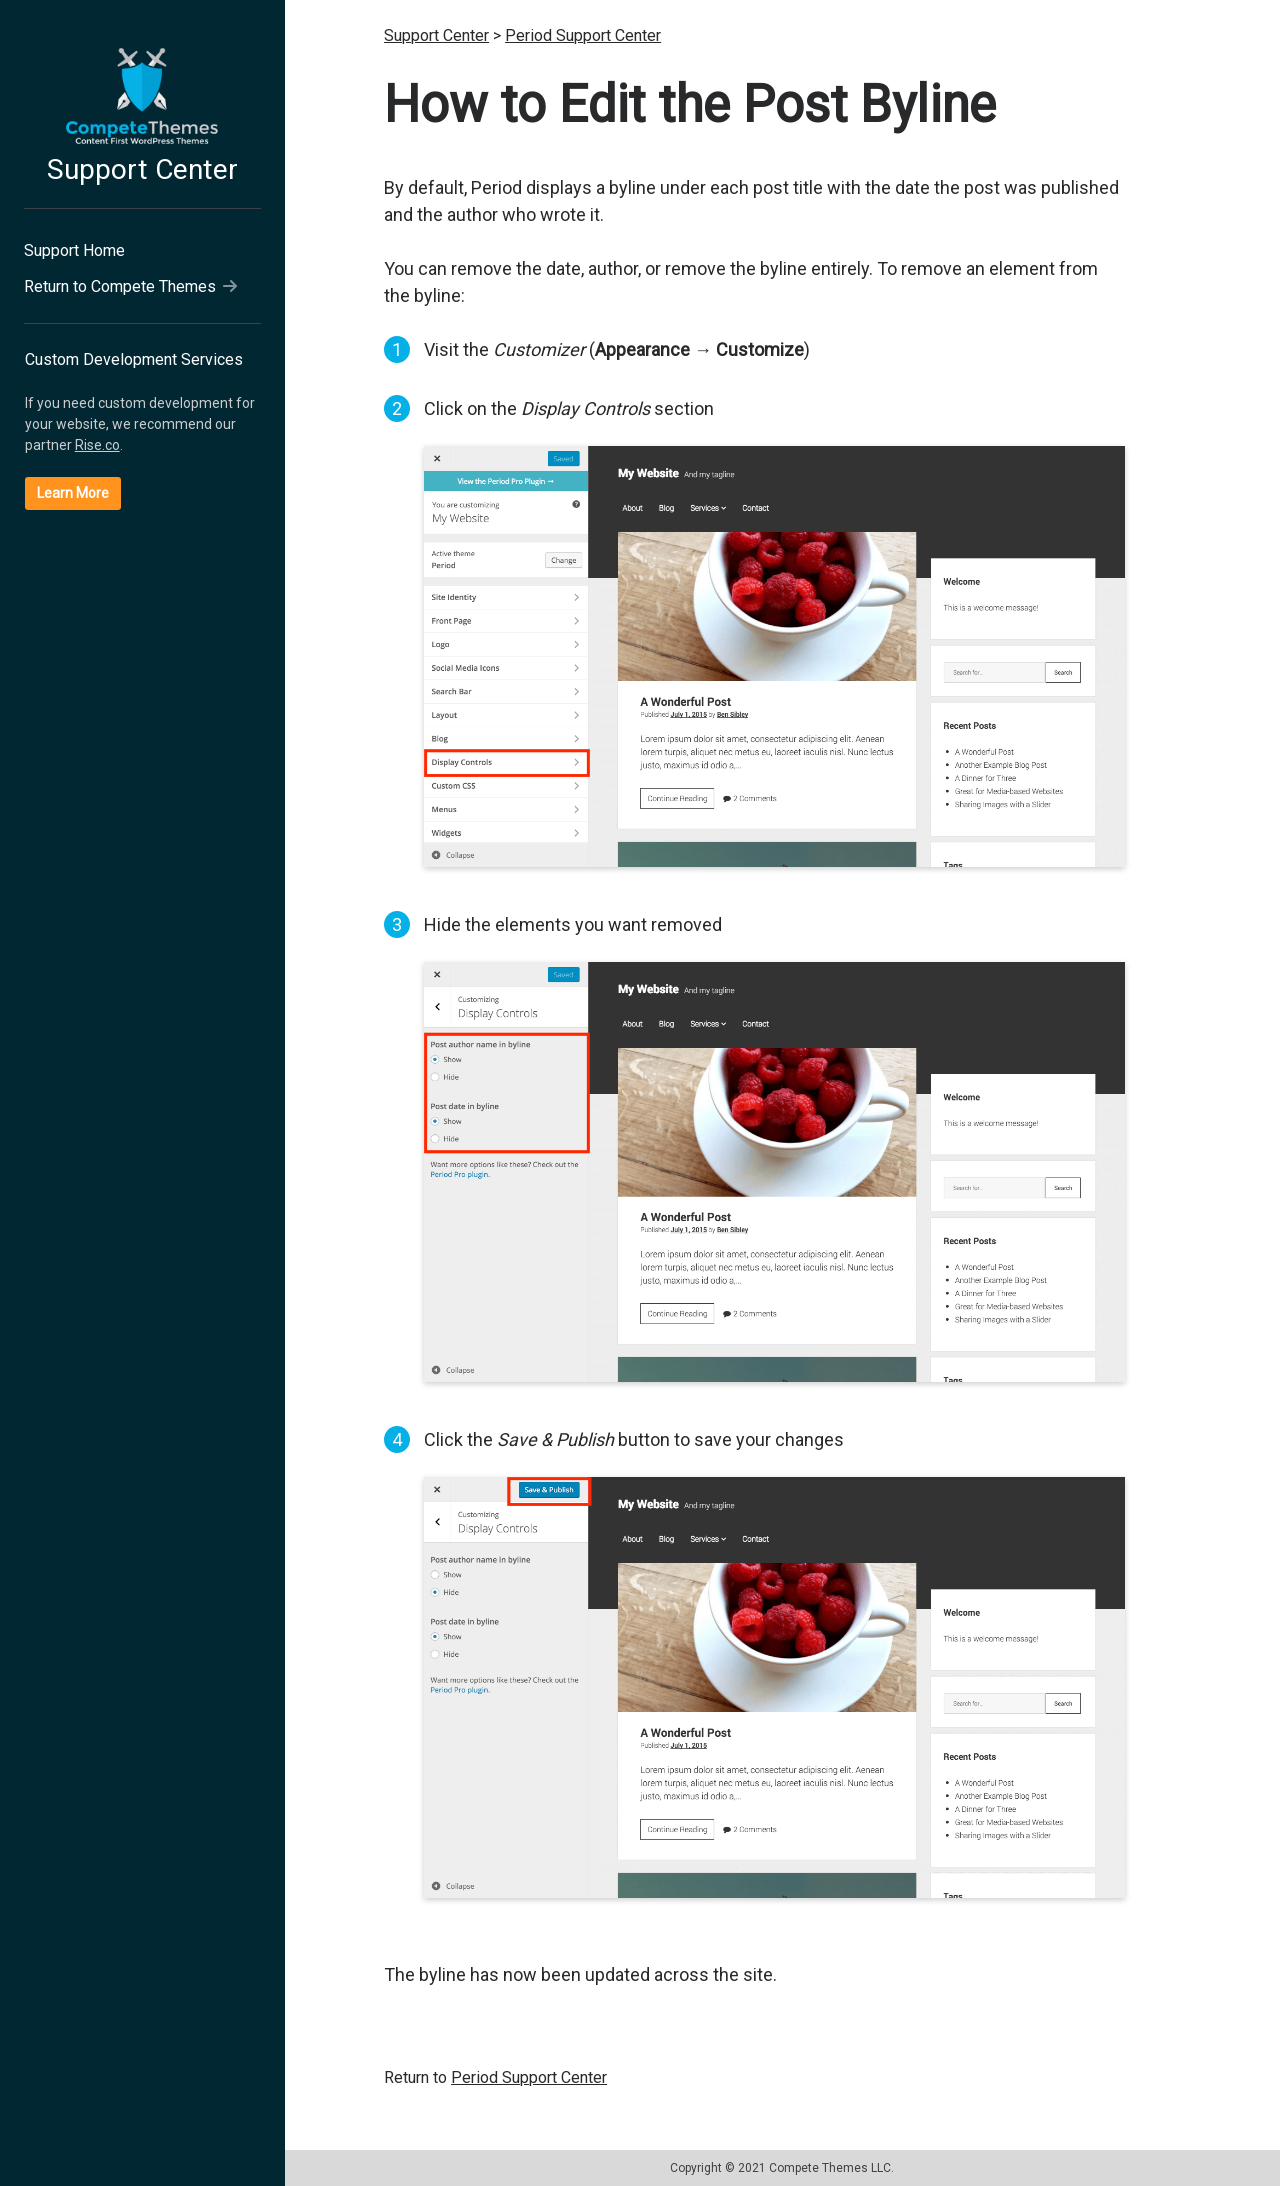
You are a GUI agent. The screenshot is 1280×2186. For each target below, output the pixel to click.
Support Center (142, 169)
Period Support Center (583, 35)
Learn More (73, 493)
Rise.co (97, 445)
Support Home (74, 250)
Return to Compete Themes (130, 286)
